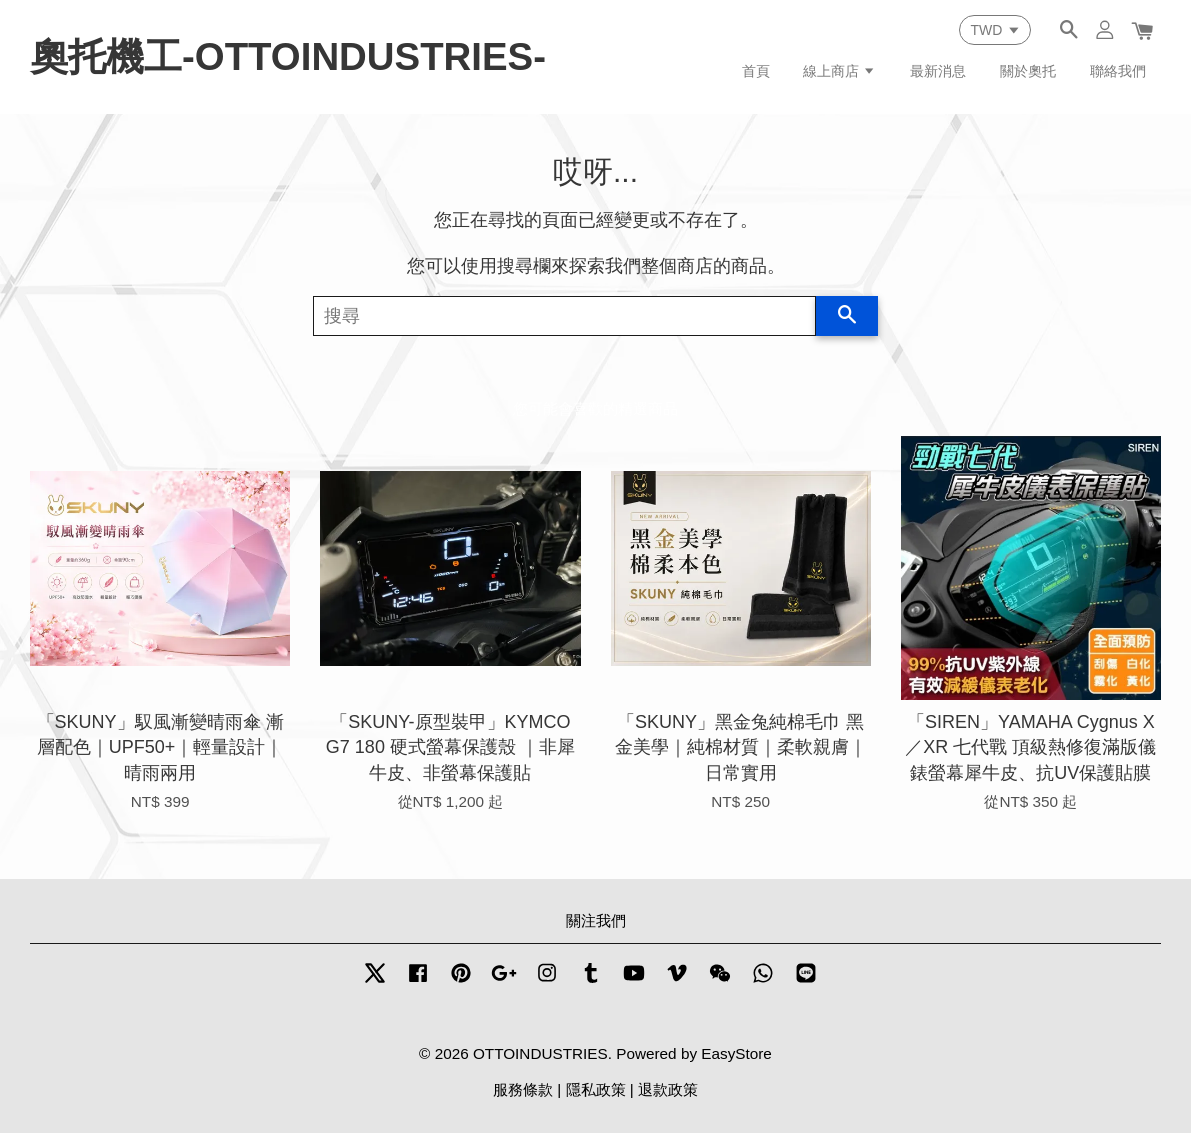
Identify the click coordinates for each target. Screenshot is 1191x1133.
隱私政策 (596, 1089)
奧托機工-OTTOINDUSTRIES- (288, 56)
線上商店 (839, 71)
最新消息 (938, 71)
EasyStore (736, 1053)
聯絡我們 (1118, 71)
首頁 (756, 71)
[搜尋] (565, 316)
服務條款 (523, 1089)
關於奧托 (1028, 71)
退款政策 (668, 1089)
